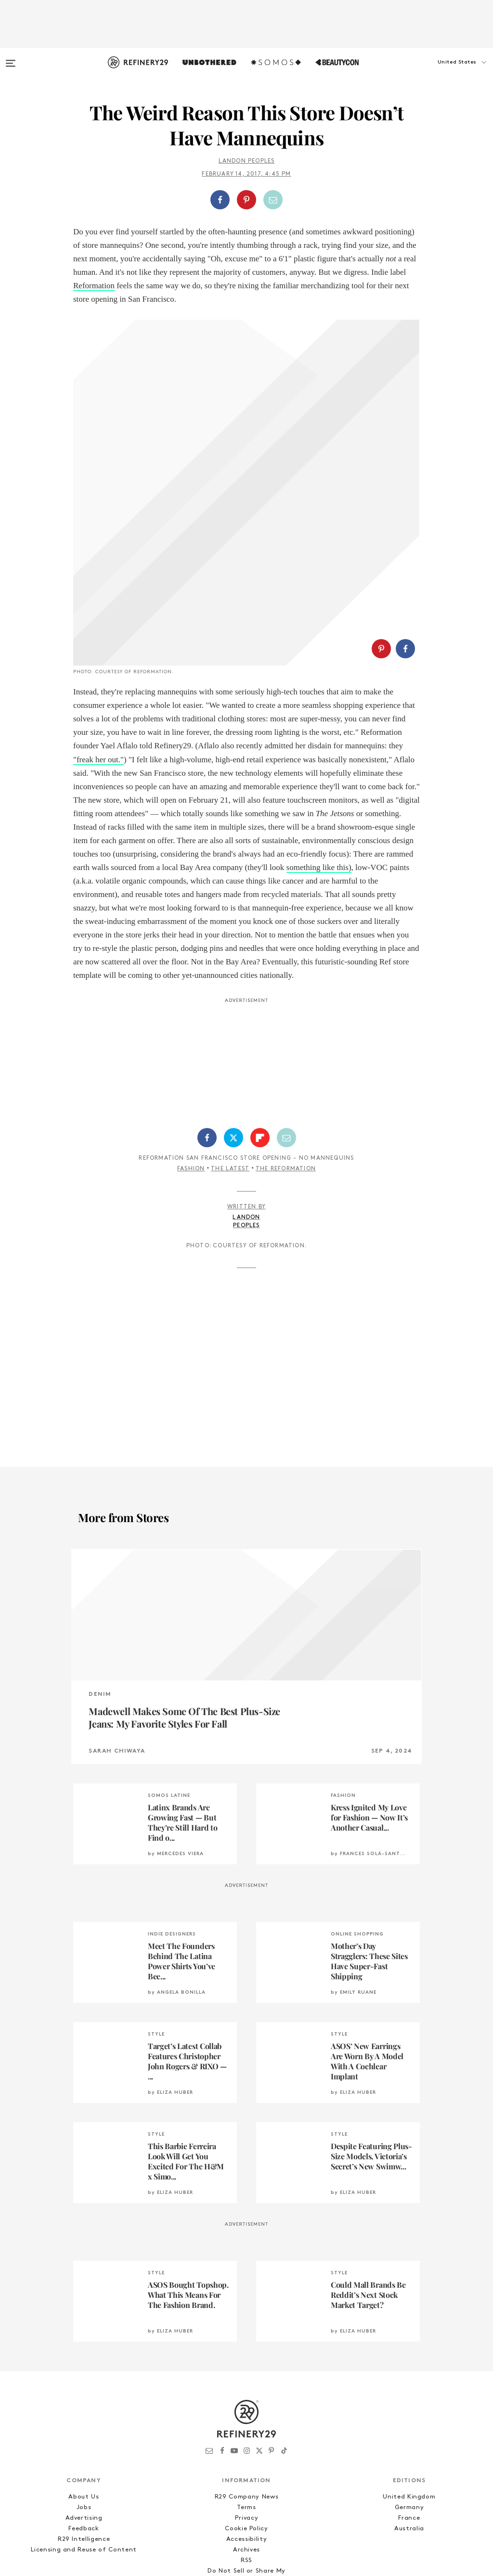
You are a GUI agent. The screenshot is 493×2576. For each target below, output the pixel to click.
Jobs (84, 2394)
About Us (83, 2383)
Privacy (247, 2404)
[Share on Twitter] (233, 1024)
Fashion (191, 1055)
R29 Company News (246, 2383)
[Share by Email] (273, 199)
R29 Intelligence (84, 2425)
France (409, 2404)
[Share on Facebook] (220, 199)
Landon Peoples (247, 161)
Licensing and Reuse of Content (84, 2436)
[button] (445, 72)
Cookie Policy (246, 2415)
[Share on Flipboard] (260, 1024)
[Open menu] (10, 58)
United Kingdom (409, 2383)
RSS (246, 2447)
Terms (246, 2394)
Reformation (94, 285)
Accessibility (246, 2425)
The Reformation (286, 1055)
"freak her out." (98, 646)
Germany (409, 2394)
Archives (246, 2436)
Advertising (84, 2404)
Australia (409, 2415)
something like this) (318, 753)
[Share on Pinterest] (246, 199)
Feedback (83, 2415)
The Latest (230, 1055)
